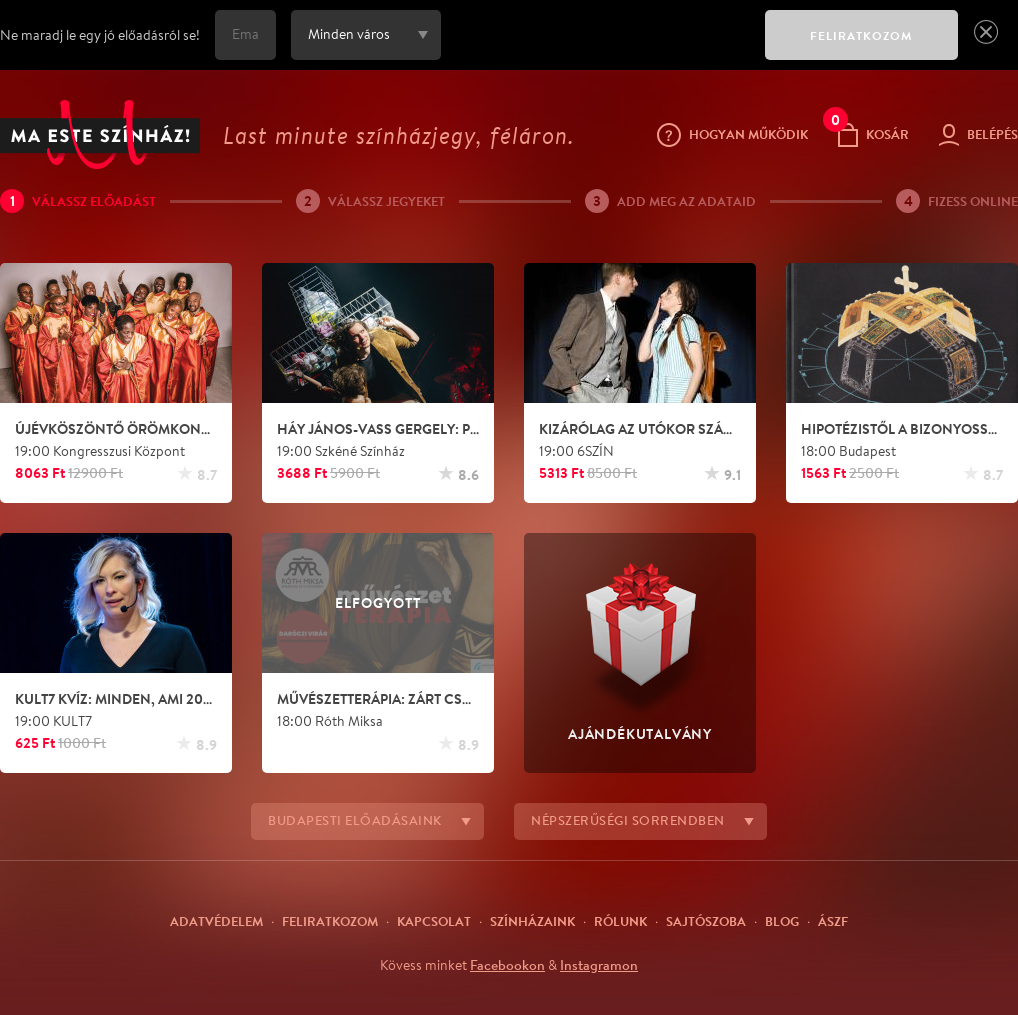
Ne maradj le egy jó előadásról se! (100, 35)
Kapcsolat (434, 921)
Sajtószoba (706, 921)
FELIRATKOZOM (861, 35)
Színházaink (532, 921)
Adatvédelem (216, 921)
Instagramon (599, 965)
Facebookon (507, 965)
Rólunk (620, 921)
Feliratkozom (330, 921)
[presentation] (598, 49)
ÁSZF (833, 921)
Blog (782, 921)
